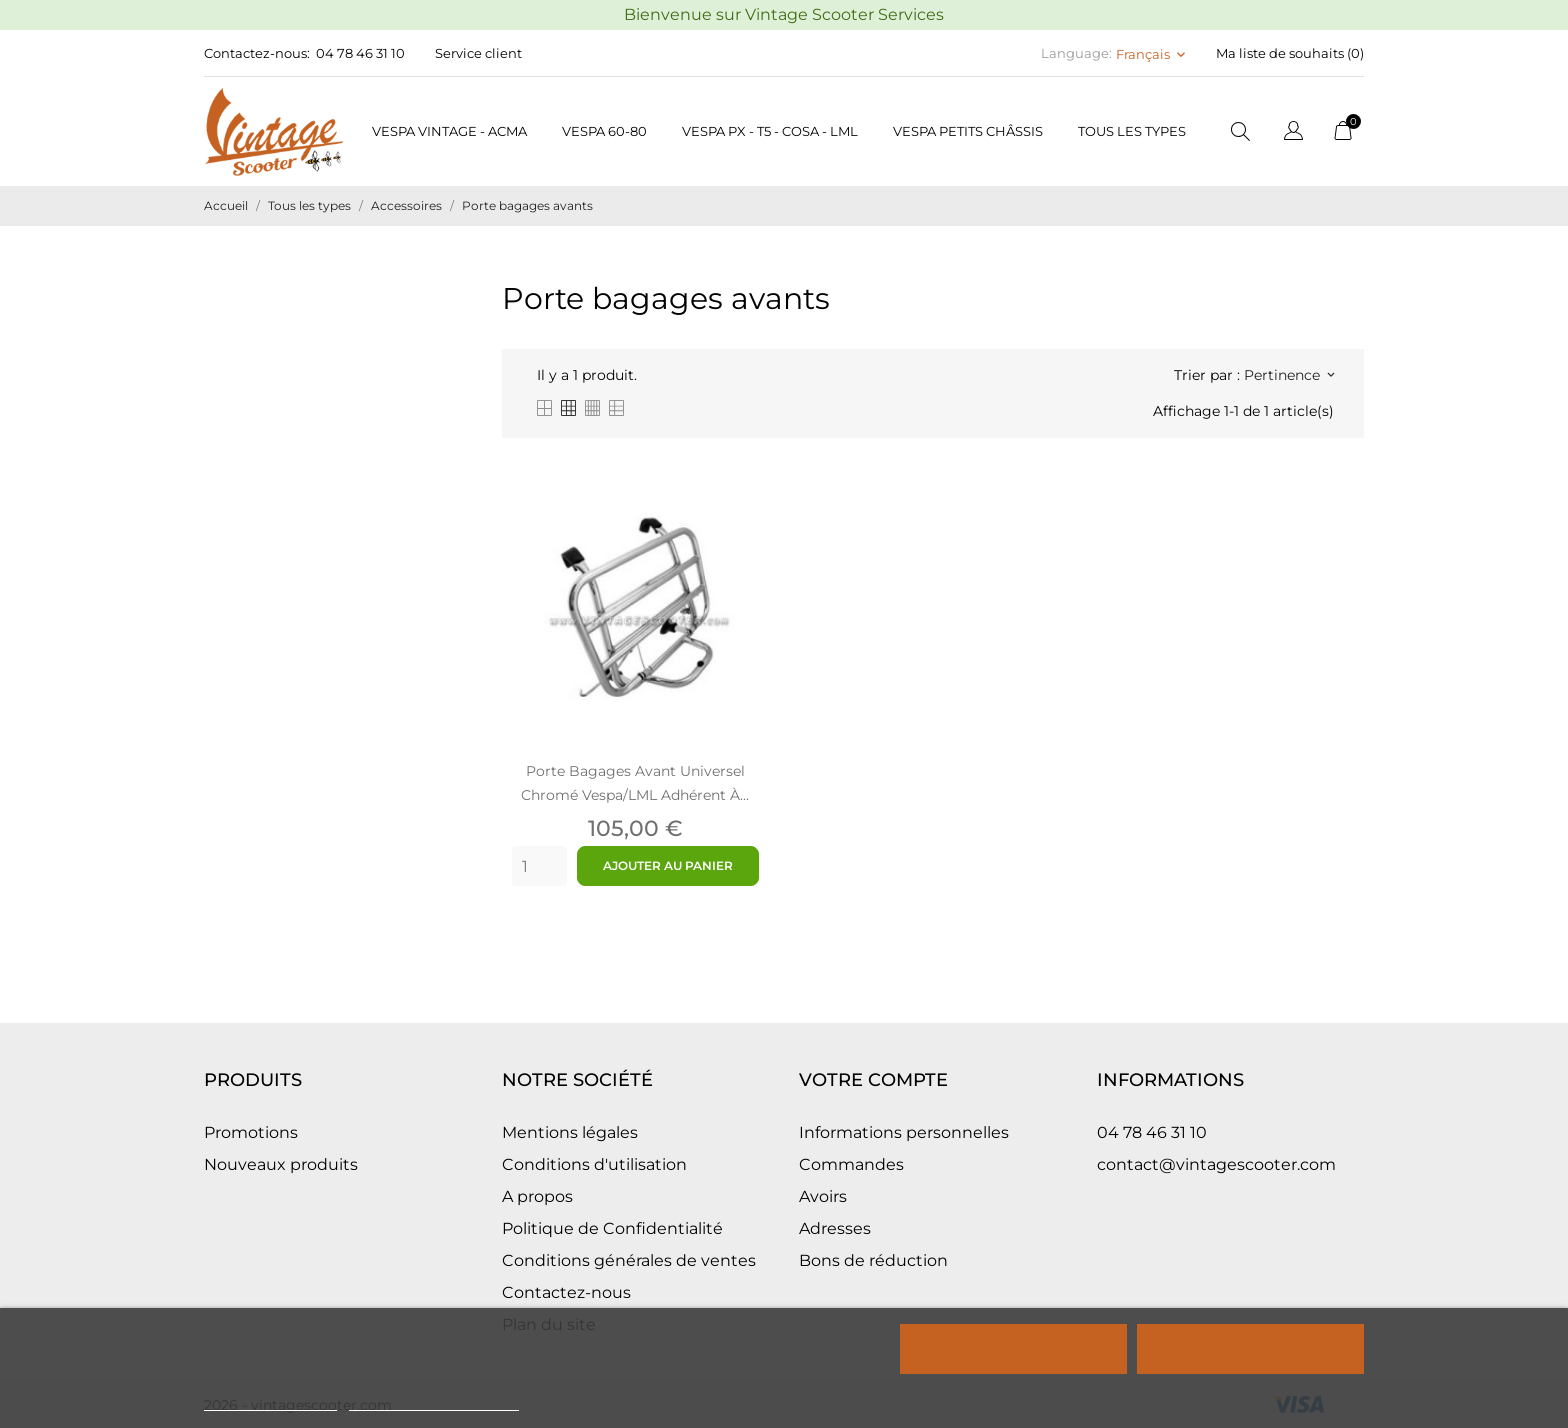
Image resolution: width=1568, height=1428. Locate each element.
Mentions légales (570, 1132)
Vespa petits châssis (968, 131)
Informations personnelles (904, 1132)
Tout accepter (1250, 1349)
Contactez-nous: (257, 53)
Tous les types (1132, 131)
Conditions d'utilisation (594, 1164)
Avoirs (823, 1196)
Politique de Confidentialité (612, 1228)
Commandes (851, 1164)
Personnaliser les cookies (434, 1401)
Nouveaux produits (281, 1164)
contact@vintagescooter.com (1216, 1164)
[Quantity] (539, 866)
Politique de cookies (270, 1401)
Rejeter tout (1013, 1349)
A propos (537, 1196)
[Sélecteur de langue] (1293, 133)
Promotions (251, 1132)
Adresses (835, 1228)
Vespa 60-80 (604, 131)
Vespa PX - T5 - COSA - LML (770, 131)
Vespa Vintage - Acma (449, 131)
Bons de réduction (873, 1260)
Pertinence (1289, 375)
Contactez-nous (566, 1292)
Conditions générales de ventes (629, 1260)
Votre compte (873, 1080)
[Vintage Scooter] (274, 131)
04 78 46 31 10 (360, 53)
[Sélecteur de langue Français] (1152, 54)
